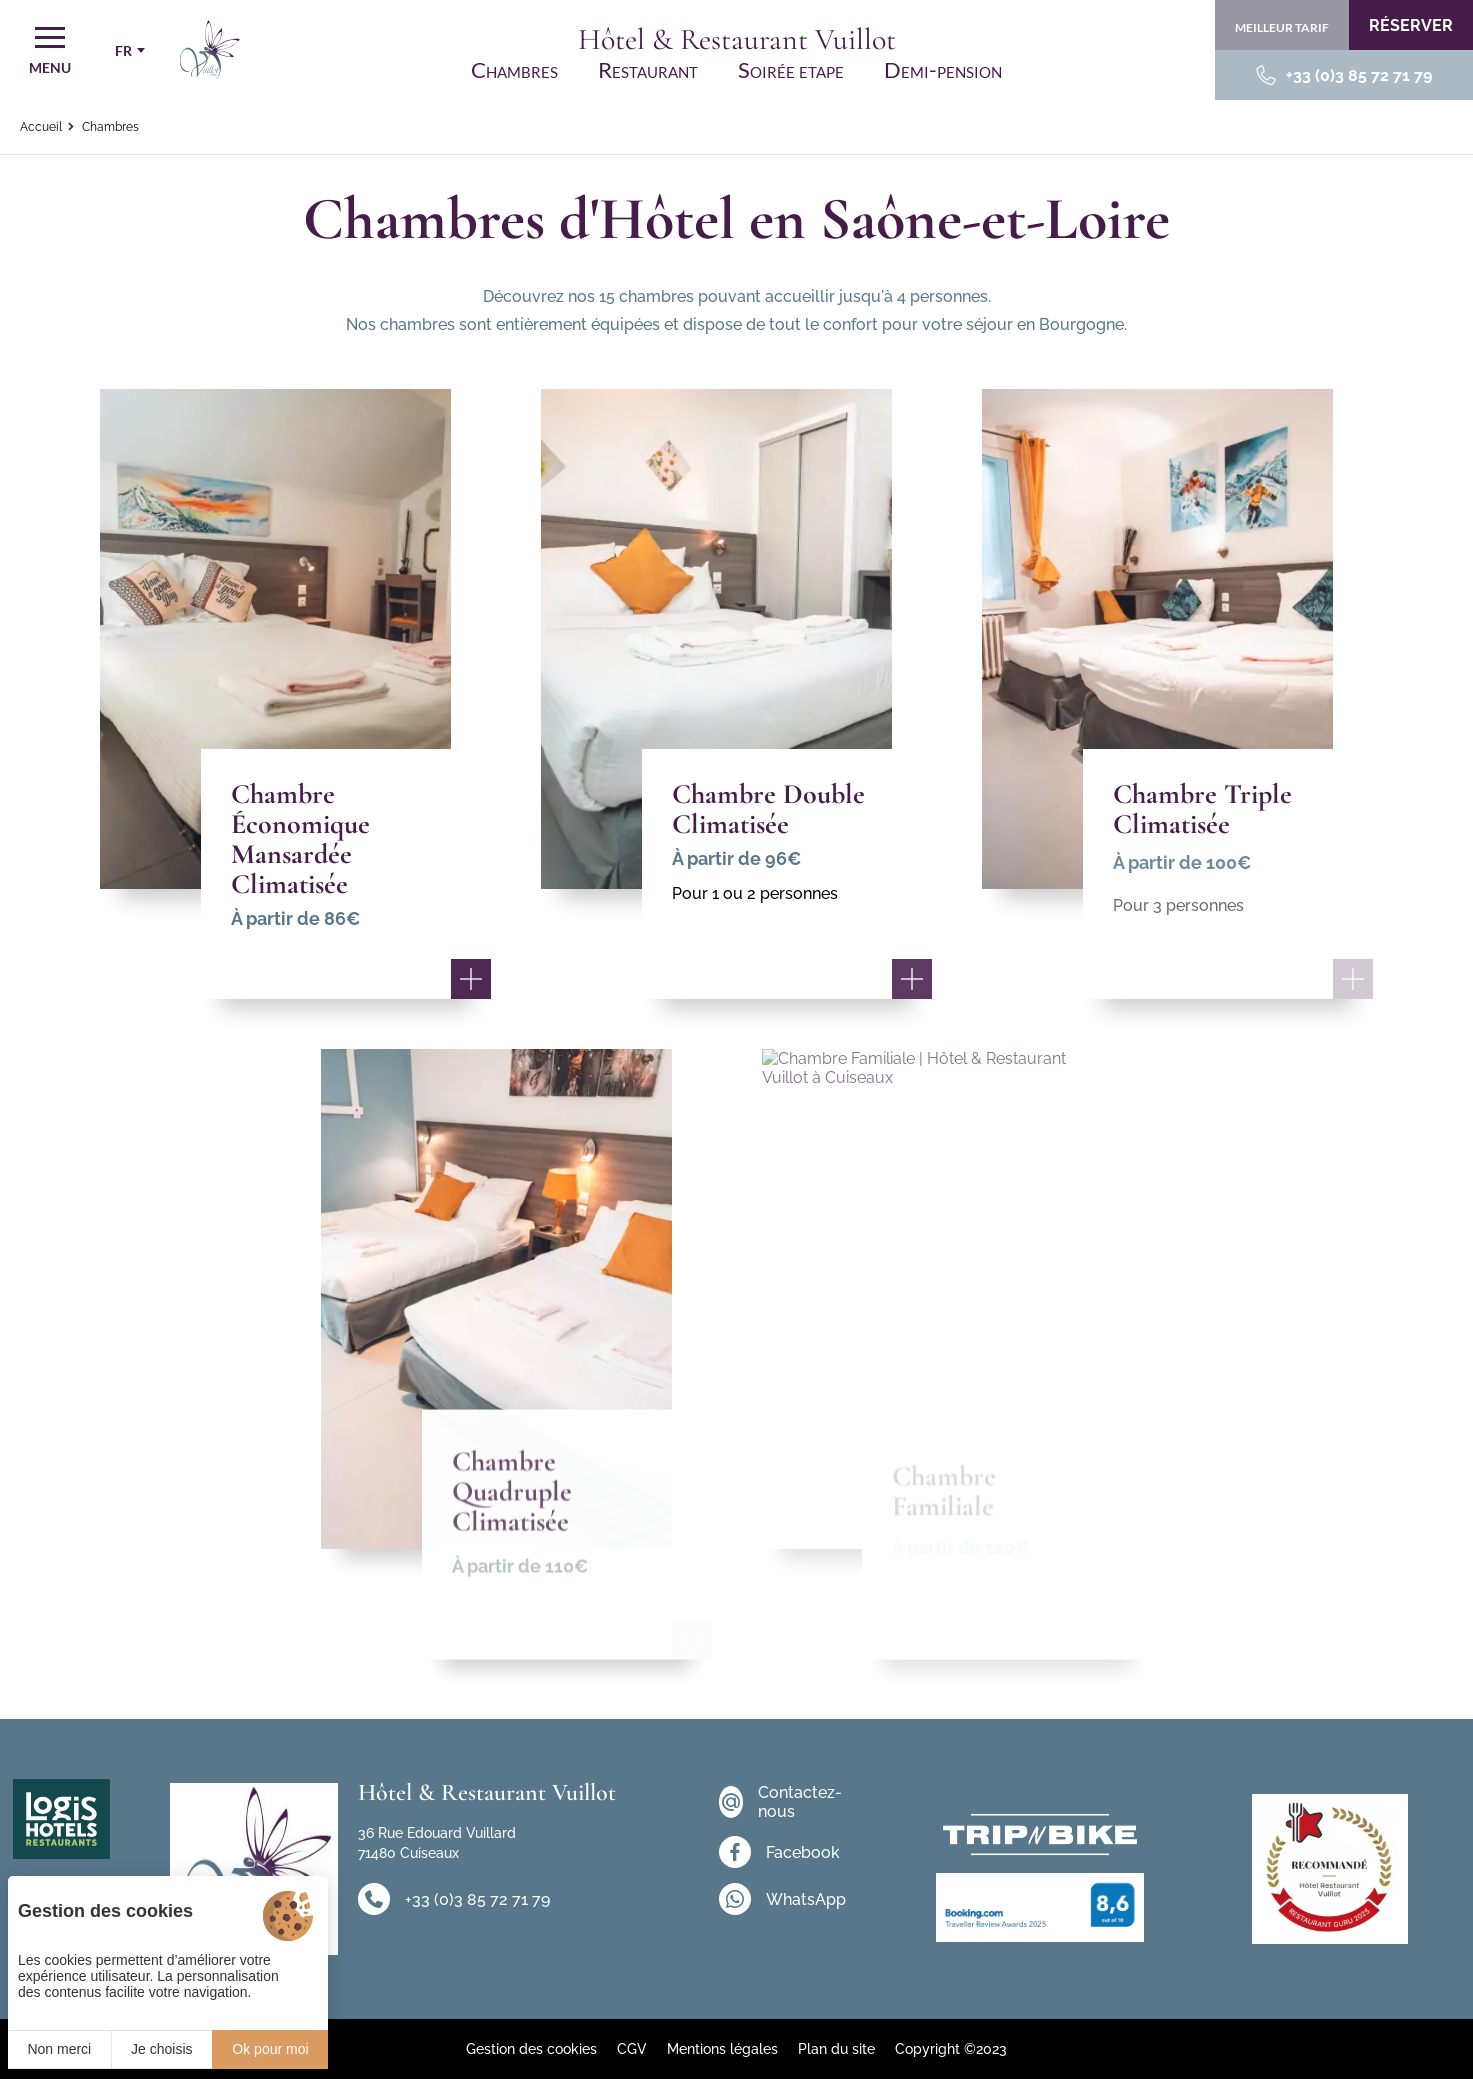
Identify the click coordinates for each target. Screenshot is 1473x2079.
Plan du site (836, 2049)
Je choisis (161, 2049)
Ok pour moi (270, 2049)
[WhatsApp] (784, 1899)
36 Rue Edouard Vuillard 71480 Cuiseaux (437, 1843)
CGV (632, 2049)
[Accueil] (210, 50)
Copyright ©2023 (951, 2049)
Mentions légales (722, 2049)
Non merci (59, 2049)
